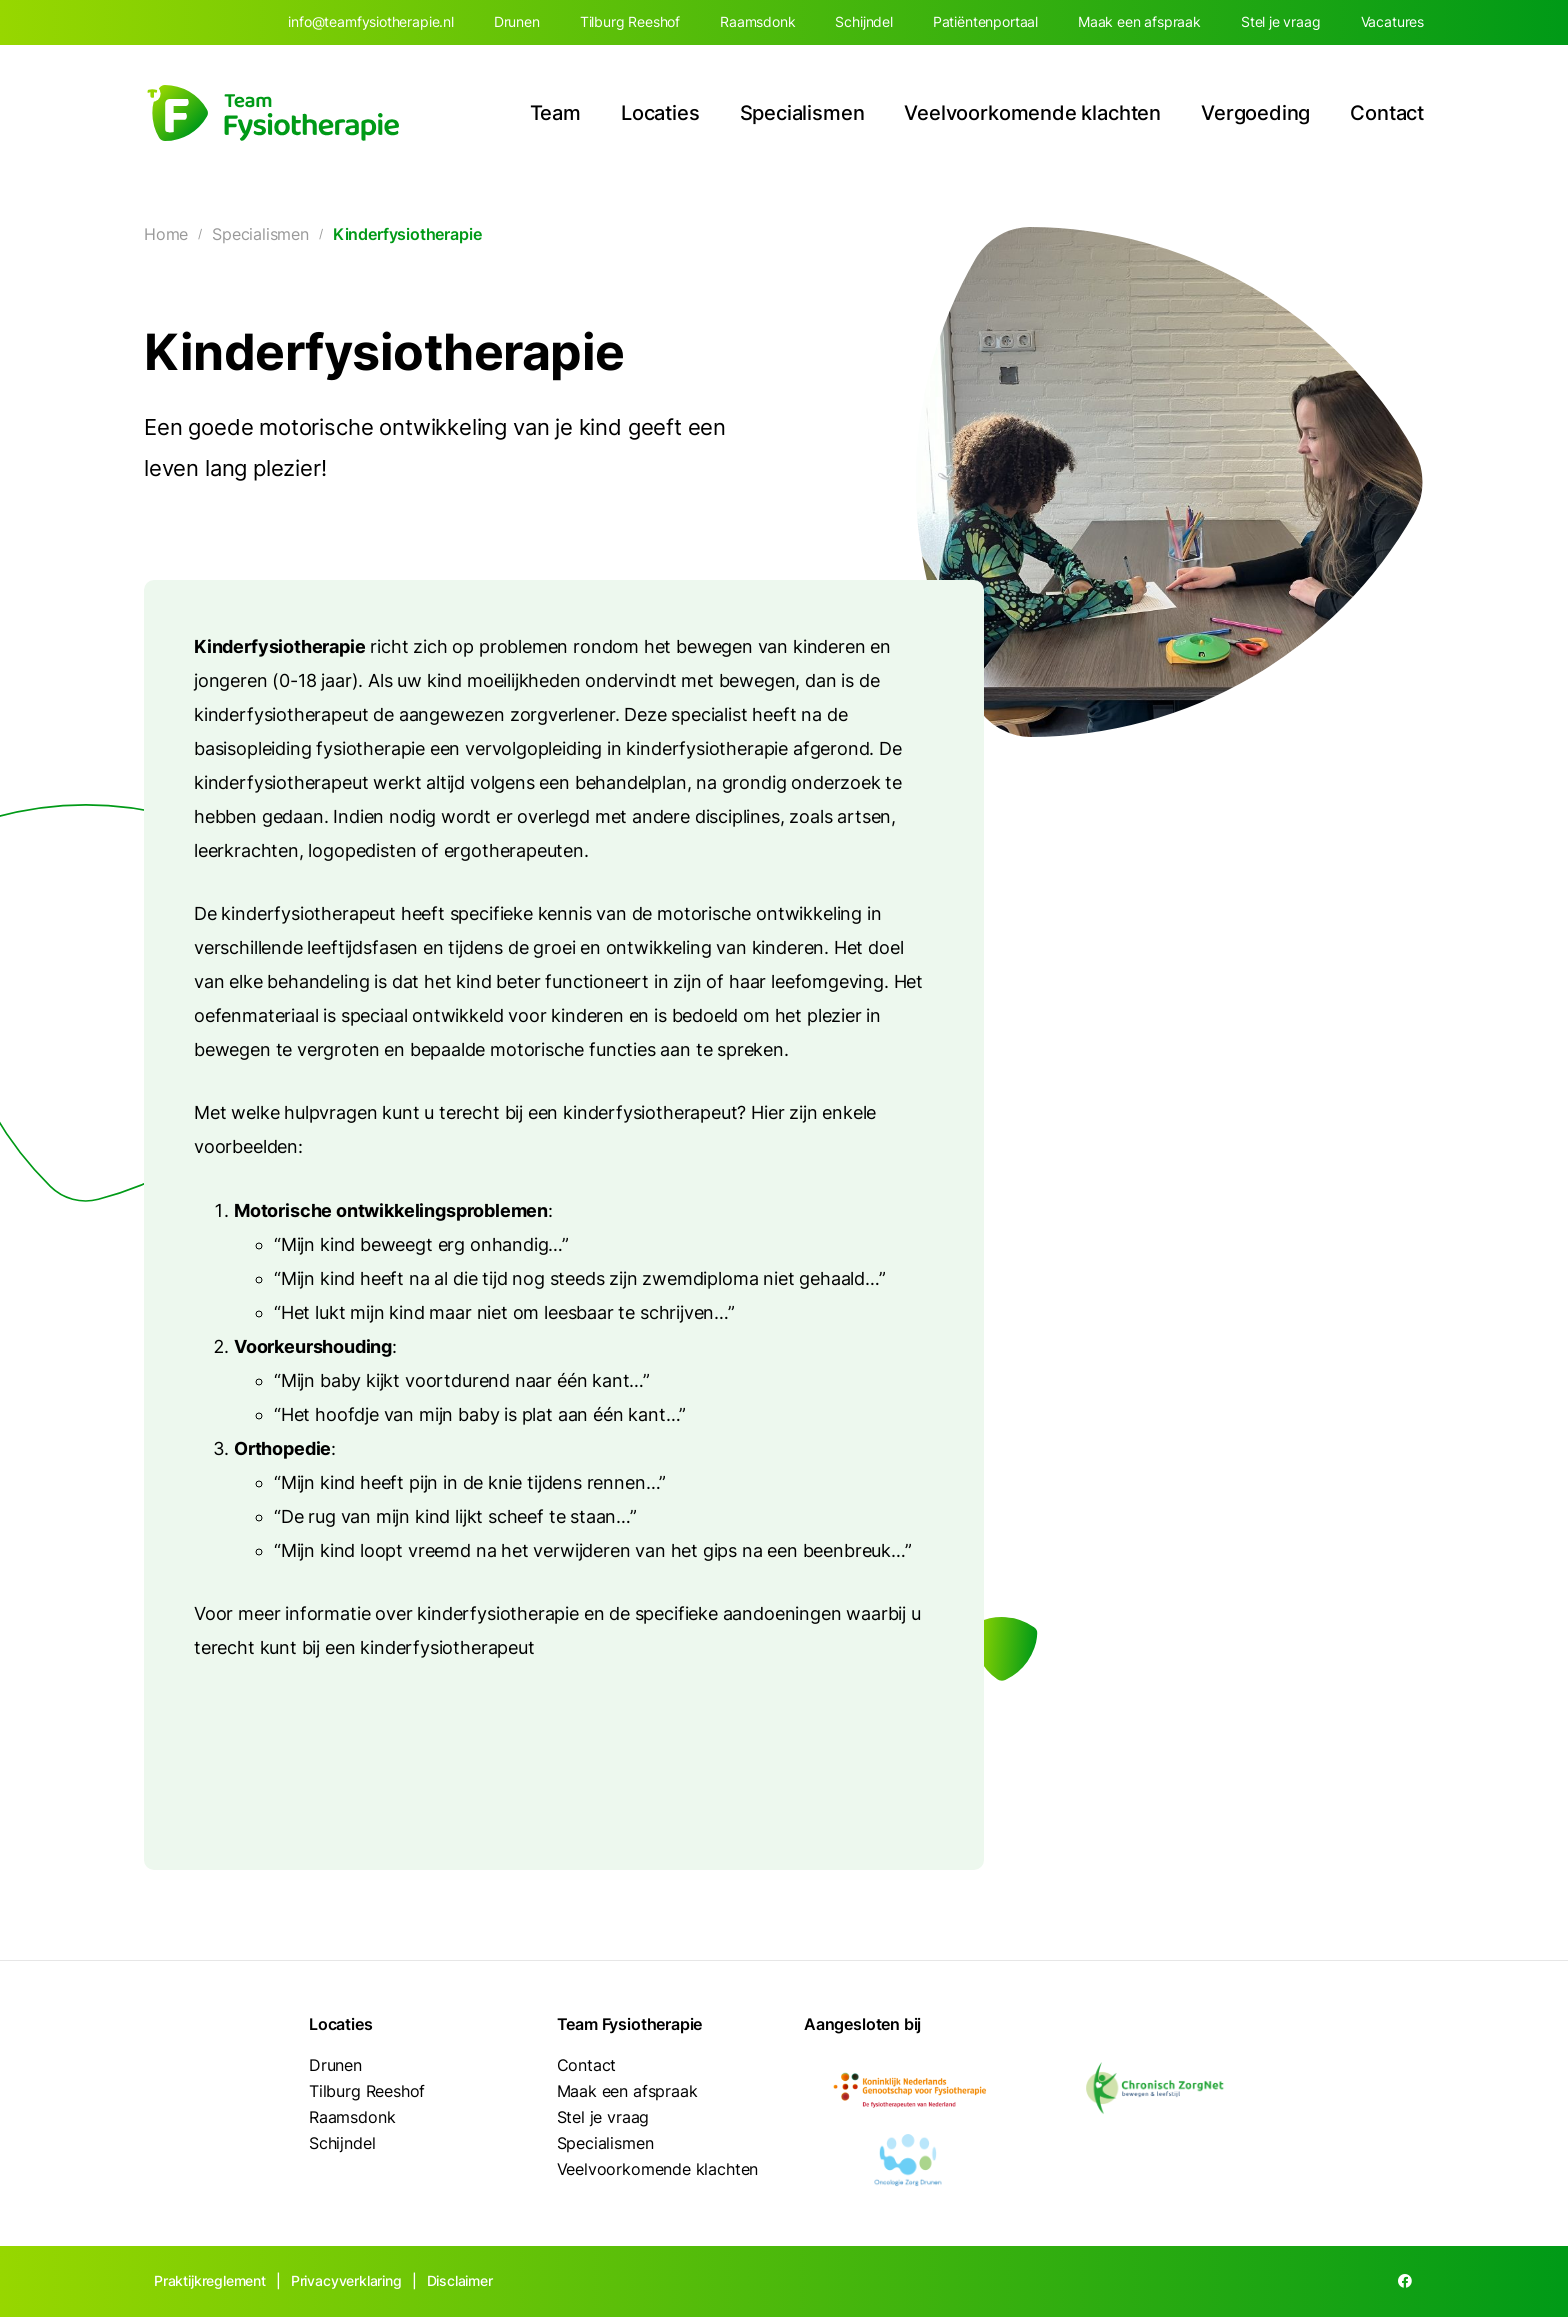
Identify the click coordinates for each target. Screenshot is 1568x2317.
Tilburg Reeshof (630, 21)
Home (166, 234)
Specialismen (802, 113)
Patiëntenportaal (985, 21)
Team (555, 113)
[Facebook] (1405, 2281)
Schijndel (863, 21)
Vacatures (1392, 21)
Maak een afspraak (1139, 21)
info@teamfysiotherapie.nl (371, 21)
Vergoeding (1255, 113)
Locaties (660, 113)
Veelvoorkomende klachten (1032, 113)
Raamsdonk (757, 21)
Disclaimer (460, 2280)
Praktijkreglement (210, 2280)
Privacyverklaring (346, 2280)
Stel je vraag (1281, 21)
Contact (1387, 113)
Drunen (517, 21)
